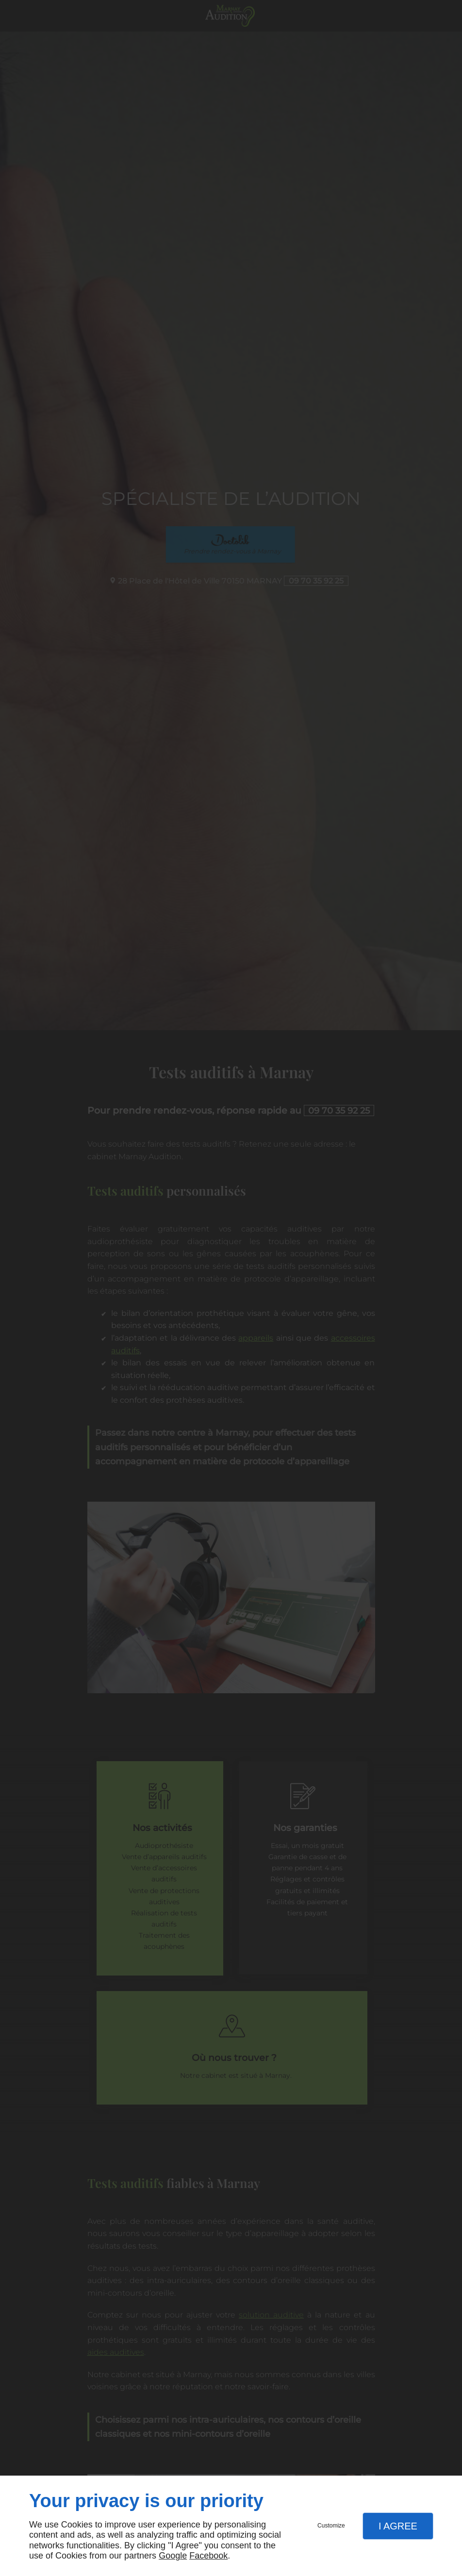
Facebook (208, 2555)
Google (173, 2555)
